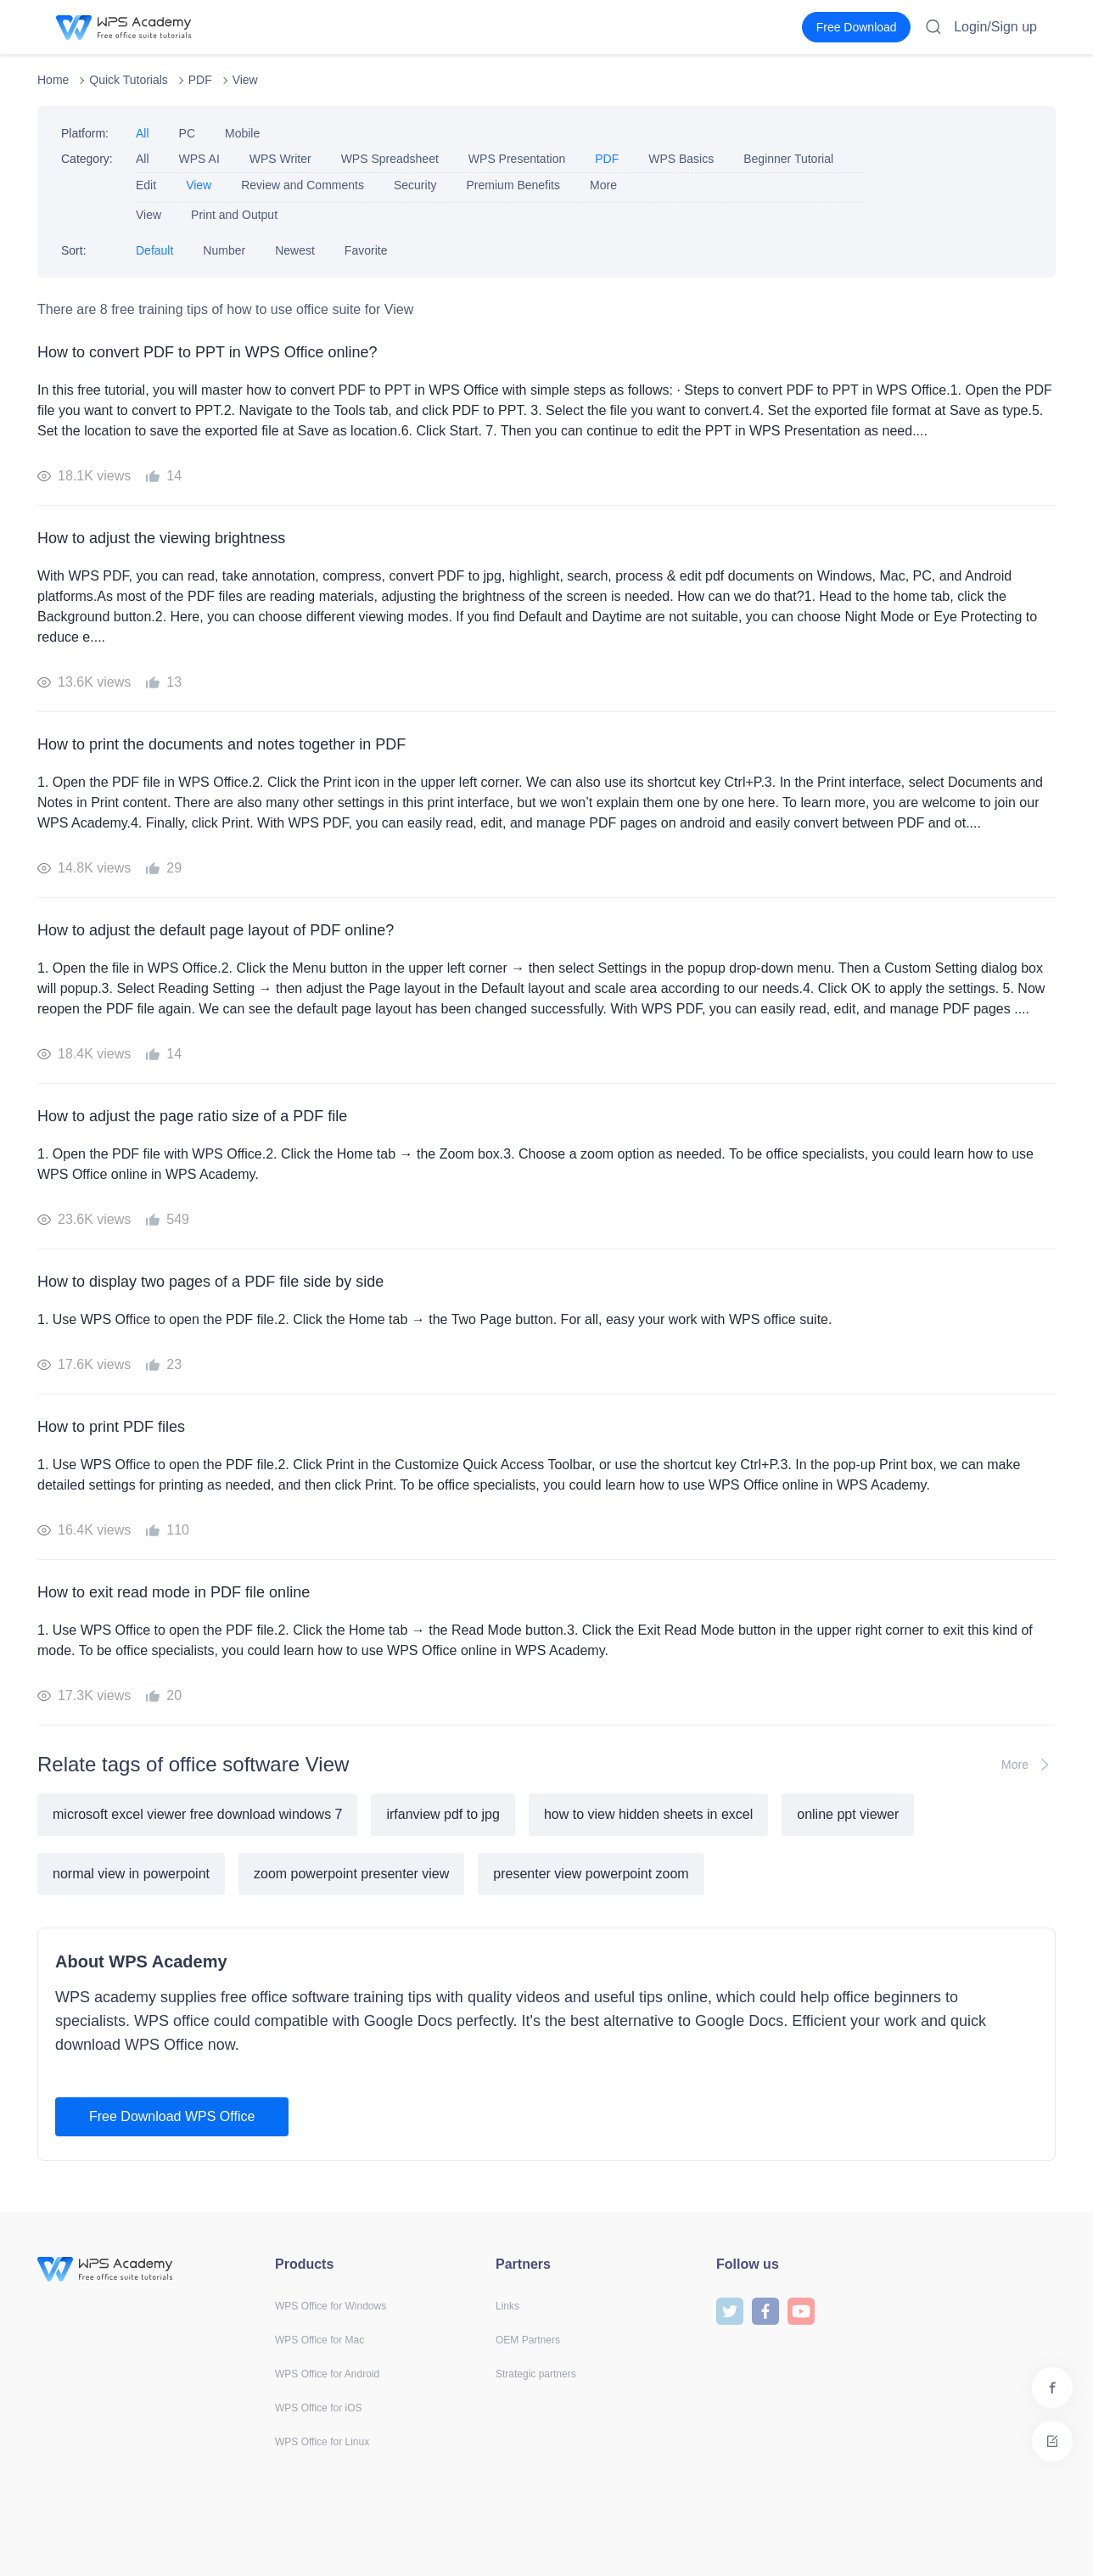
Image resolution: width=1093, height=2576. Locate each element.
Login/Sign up (995, 27)
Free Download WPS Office (172, 2116)
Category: (87, 159)
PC (187, 133)
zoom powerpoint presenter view (351, 1873)
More (603, 185)
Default (154, 250)
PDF (200, 80)
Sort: (74, 250)
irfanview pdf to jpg (442, 1814)
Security (415, 185)
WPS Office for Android (327, 2374)
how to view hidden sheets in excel (648, 1814)
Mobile (242, 133)
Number (224, 250)
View (245, 80)
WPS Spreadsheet (390, 159)
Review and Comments (302, 185)
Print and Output (234, 215)
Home (53, 80)
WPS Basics (681, 159)
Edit (146, 185)
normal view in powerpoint (131, 1873)
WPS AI (199, 159)
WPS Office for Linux (322, 2442)
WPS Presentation (516, 159)
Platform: (85, 133)
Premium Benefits (513, 185)
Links (507, 2306)
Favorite (366, 250)
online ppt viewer (848, 1814)
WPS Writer (280, 159)
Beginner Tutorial (788, 159)
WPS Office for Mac (319, 2340)
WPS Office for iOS (318, 2408)
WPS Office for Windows (330, 2306)
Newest (295, 250)
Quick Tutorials (128, 80)
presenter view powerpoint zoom (590, 1873)
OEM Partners (528, 2340)
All (142, 133)
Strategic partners (536, 2374)
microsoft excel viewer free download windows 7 (197, 1814)
